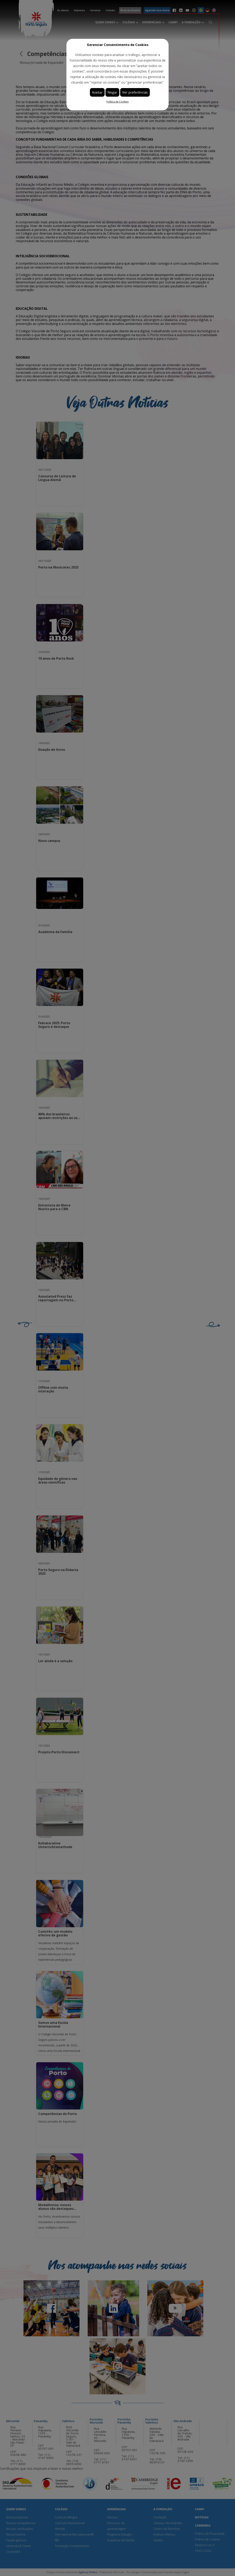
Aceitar (97, 92)
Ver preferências (135, 92)
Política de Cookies (117, 101)
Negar (112, 92)
